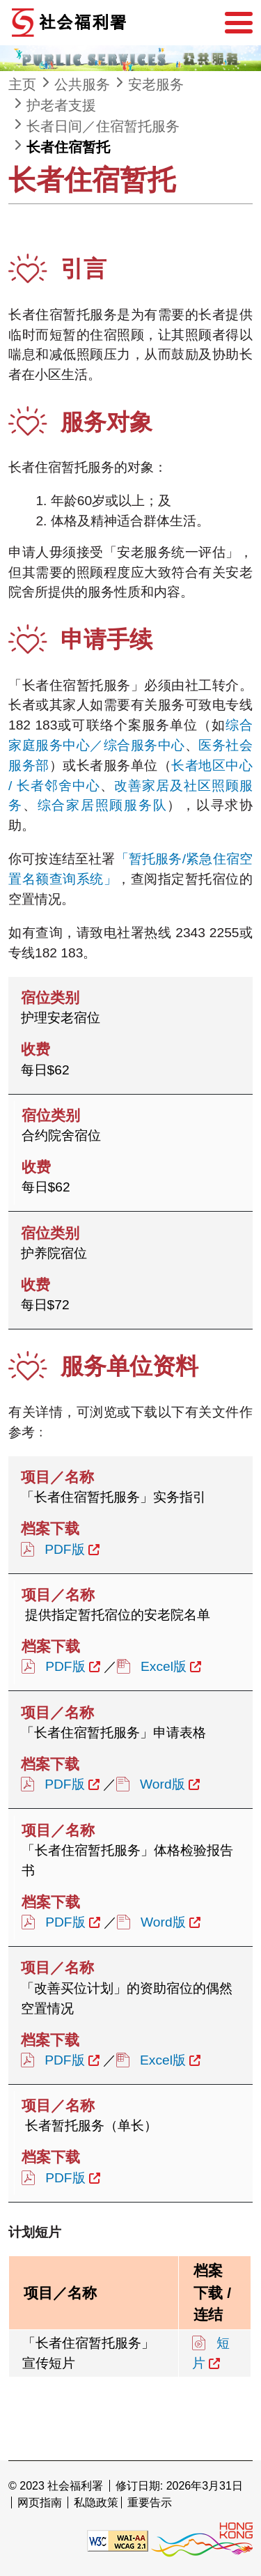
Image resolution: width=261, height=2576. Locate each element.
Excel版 (164, 1666)
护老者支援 (61, 105)
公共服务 (82, 84)
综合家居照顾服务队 (103, 805)
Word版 (162, 1784)
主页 (22, 84)
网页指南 (39, 2502)
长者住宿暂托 (68, 147)
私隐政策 (96, 2502)
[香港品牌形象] (202, 2540)
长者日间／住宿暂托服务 (103, 126)
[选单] (239, 23)
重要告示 (149, 2502)
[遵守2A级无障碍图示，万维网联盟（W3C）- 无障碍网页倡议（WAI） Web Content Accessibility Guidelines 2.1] (117, 2540)
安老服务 (156, 84)
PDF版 (64, 1549)
